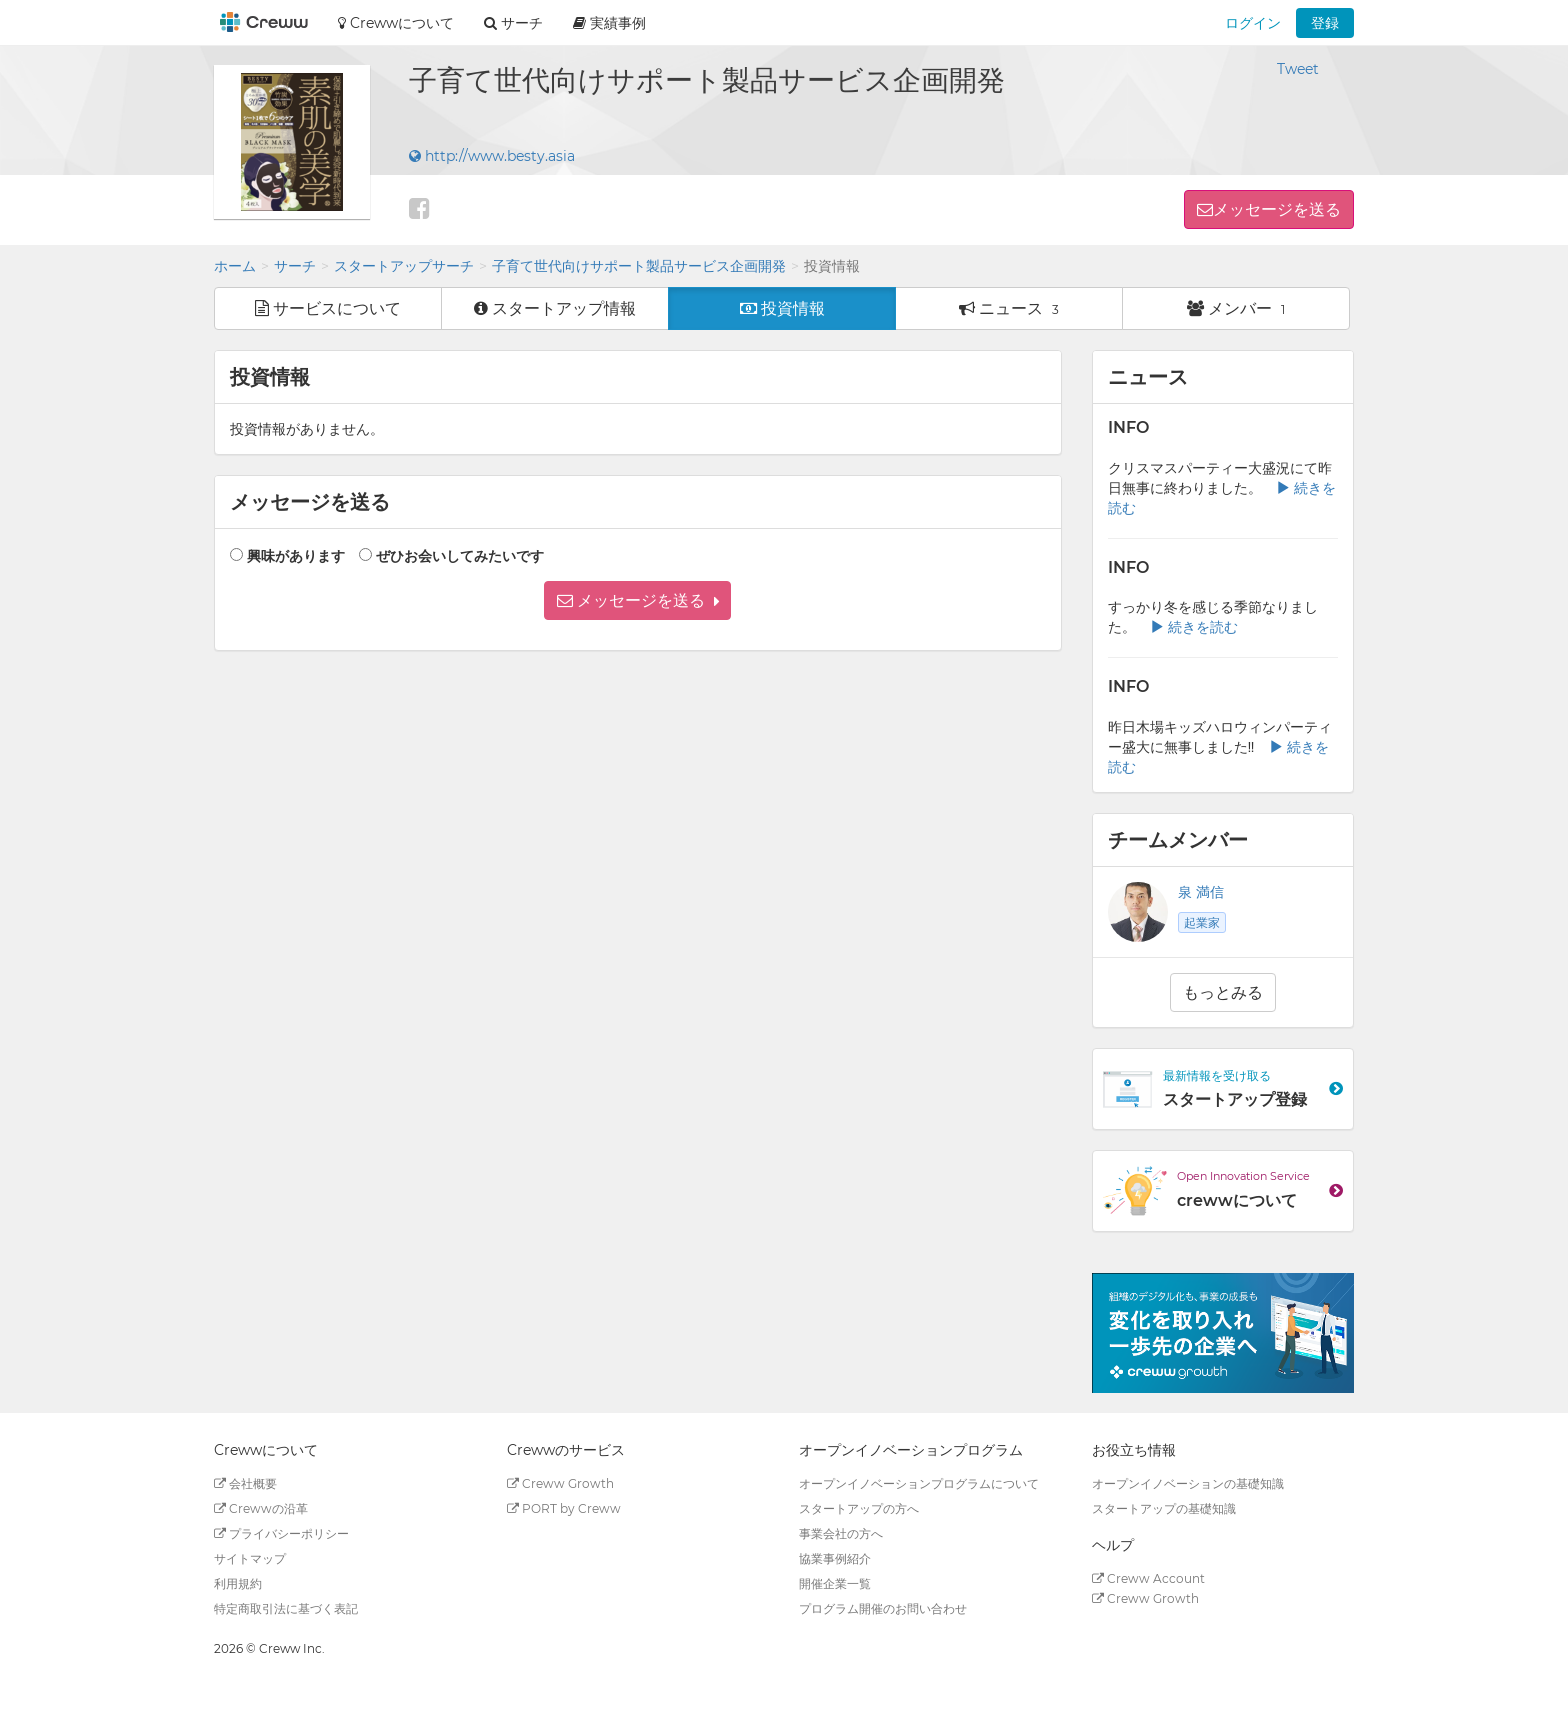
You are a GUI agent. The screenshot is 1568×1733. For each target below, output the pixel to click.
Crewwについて (396, 23)
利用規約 (238, 1583)
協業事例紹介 (835, 1558)
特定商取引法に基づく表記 (286, 1608)
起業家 (1202, 922)
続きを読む (1194, 627)
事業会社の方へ (841, 1533)
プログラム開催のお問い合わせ (883, 1608)
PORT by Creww (564, 1508)
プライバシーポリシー (281, 1533)
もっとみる (1223, 992)
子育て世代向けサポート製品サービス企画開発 (639, 266)
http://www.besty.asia (492, 156)
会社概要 (245, 1483)
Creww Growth (560, 1483)
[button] (637, 600)
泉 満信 (1201, 892)
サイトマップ (250, 1558)
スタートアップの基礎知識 (1164, 1508)
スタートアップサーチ (404, 266)
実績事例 (609, 23)
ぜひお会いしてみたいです (460, 556)
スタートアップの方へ (859, 1508)
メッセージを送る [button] (1277, 209)
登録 (1325, 23)
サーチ (295, 266)
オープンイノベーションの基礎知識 (1188, 1483)
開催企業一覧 (835, 1583)
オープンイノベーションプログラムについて (919, 1483)
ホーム (235, 266)
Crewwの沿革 (261, 1508)
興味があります (296, 556)
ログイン (1253, 23)
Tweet (1298, 69)
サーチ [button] (513, 23)
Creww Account (1148, 1578)
